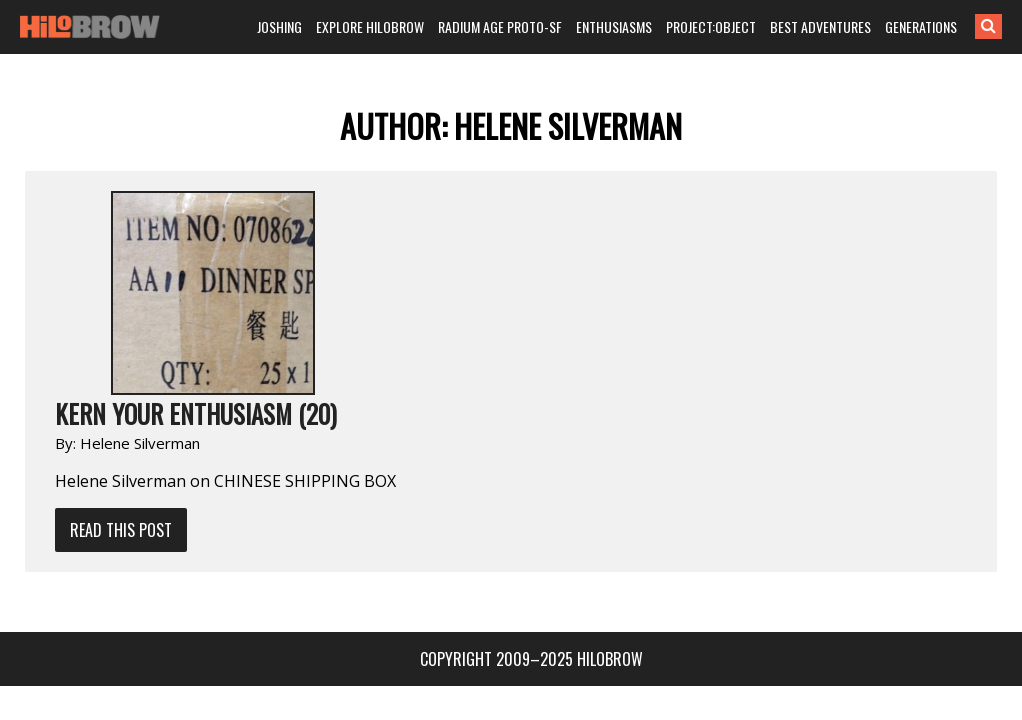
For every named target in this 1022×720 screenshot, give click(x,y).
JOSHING (279, 26)
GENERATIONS (921, 26)
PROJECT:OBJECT (711, 26)
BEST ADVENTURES (820, 26)
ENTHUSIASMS (614, 26)
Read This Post (121, 530)
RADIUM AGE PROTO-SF (500, 26)
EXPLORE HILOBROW (370, 26)
